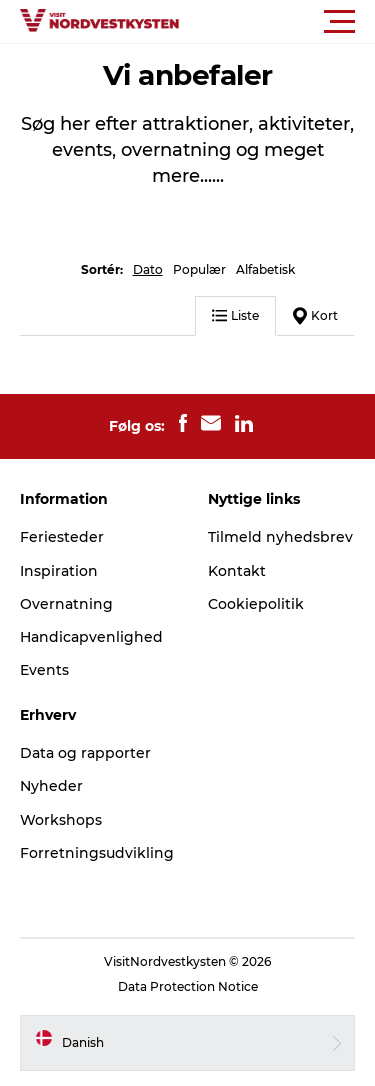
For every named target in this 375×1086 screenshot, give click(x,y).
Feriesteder (62, 537)
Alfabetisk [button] (265, 269)
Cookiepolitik (256, 604)
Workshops (61, 820)
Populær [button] (199, 269)
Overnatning (66, 604)
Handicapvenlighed (91, 637)
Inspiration (59, 571)
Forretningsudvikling (97, 853)
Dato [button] (148, 269)
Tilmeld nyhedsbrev (280, 537)
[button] (277, 22)
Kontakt (237, 571)
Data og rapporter (85, 753)
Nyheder (51, 786)
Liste (235, 315)
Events (44, 670)
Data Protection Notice (188, 986)
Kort (315, 316)
